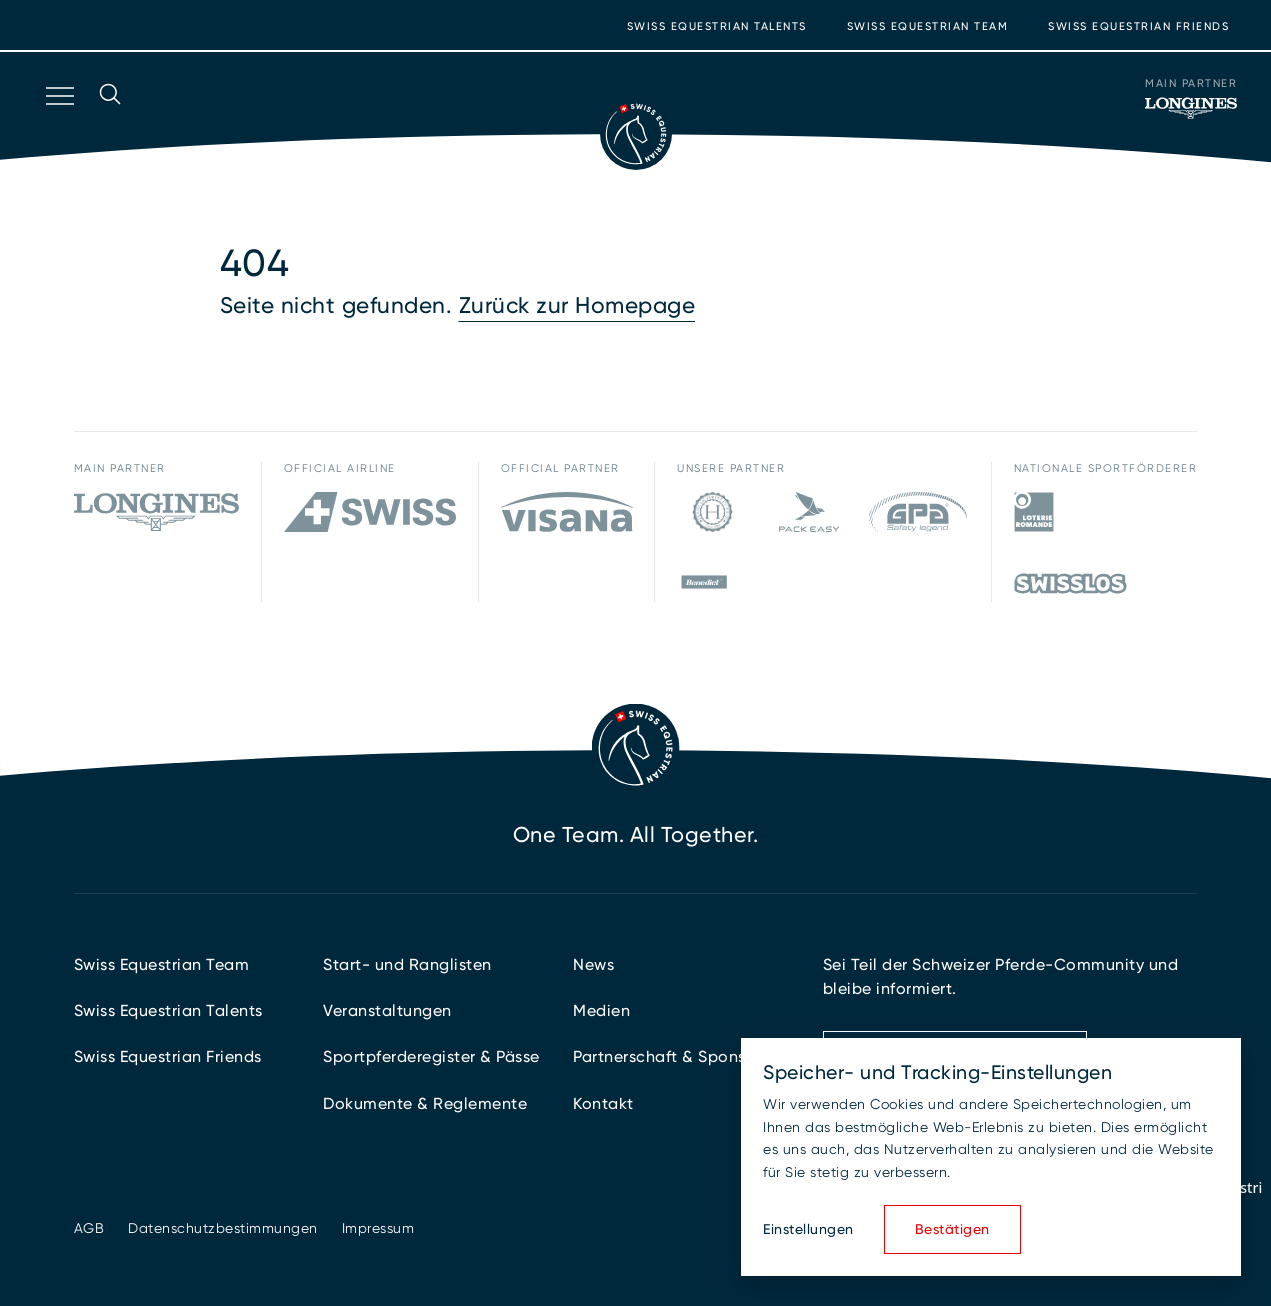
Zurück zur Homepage (577, 305)
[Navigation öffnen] (58, 122)
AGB (89, 1228)
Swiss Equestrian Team (928, 26)
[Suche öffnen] (110, 122)
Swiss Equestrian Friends (1138, 26)
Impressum (378, 1228)
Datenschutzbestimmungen (223, 1228)
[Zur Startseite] (636, 134)
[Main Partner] (1191, 108)
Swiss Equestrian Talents (717, 26)
